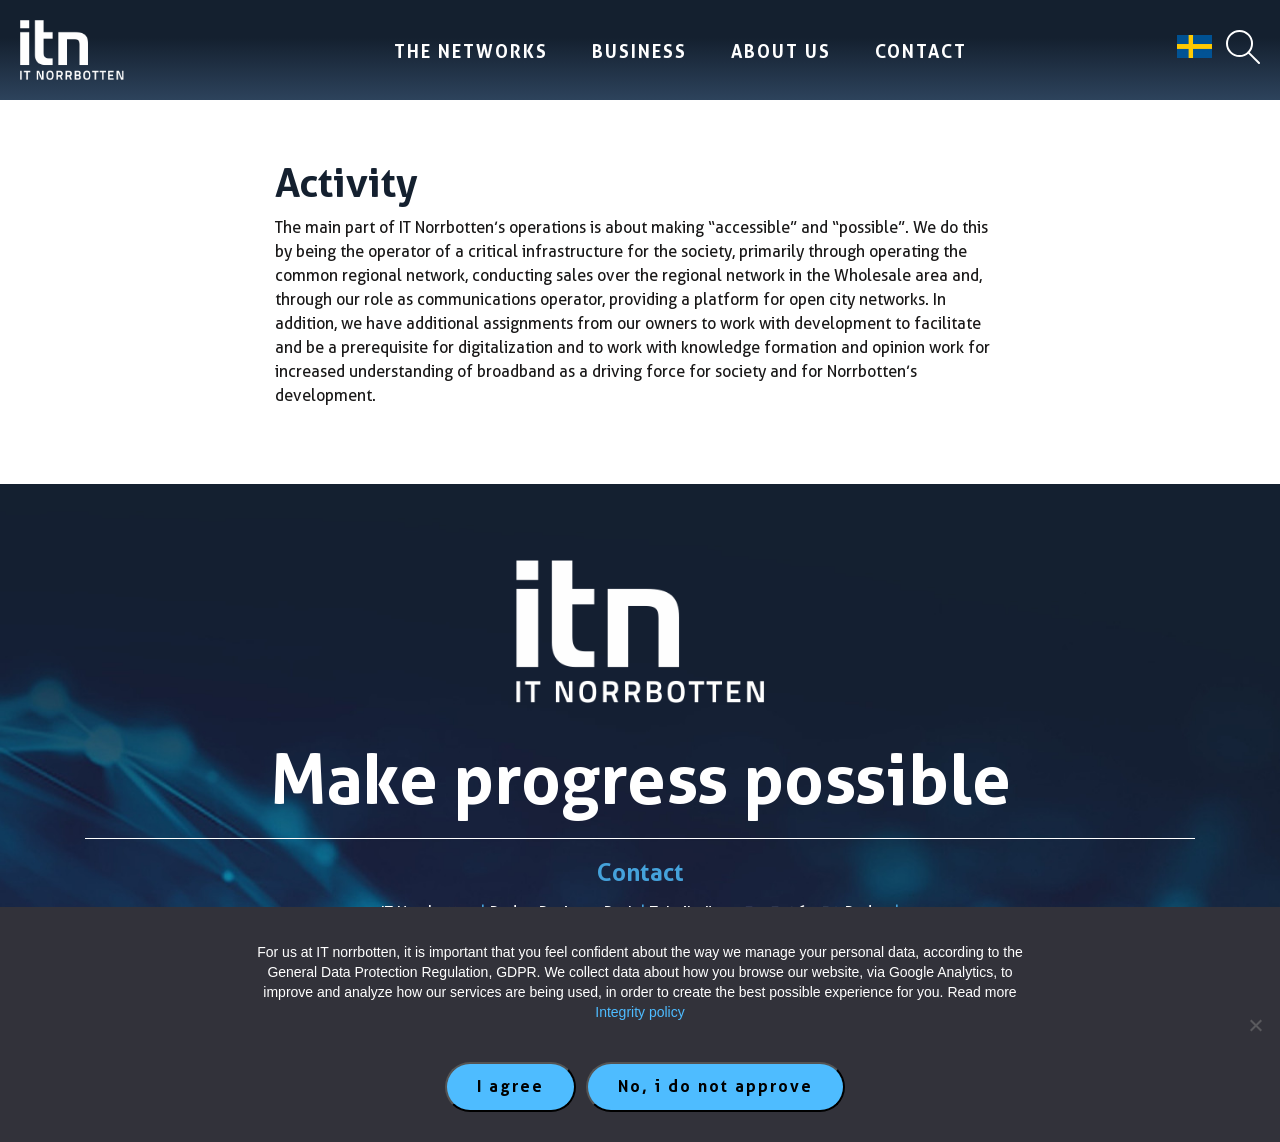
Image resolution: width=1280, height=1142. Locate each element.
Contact (921, 51)
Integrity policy (639, 1012)
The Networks (471, 51)
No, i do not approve (715, 1086)
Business (639, 51)
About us (781, 51)
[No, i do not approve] (1255, 1025)
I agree (510, 1086)
